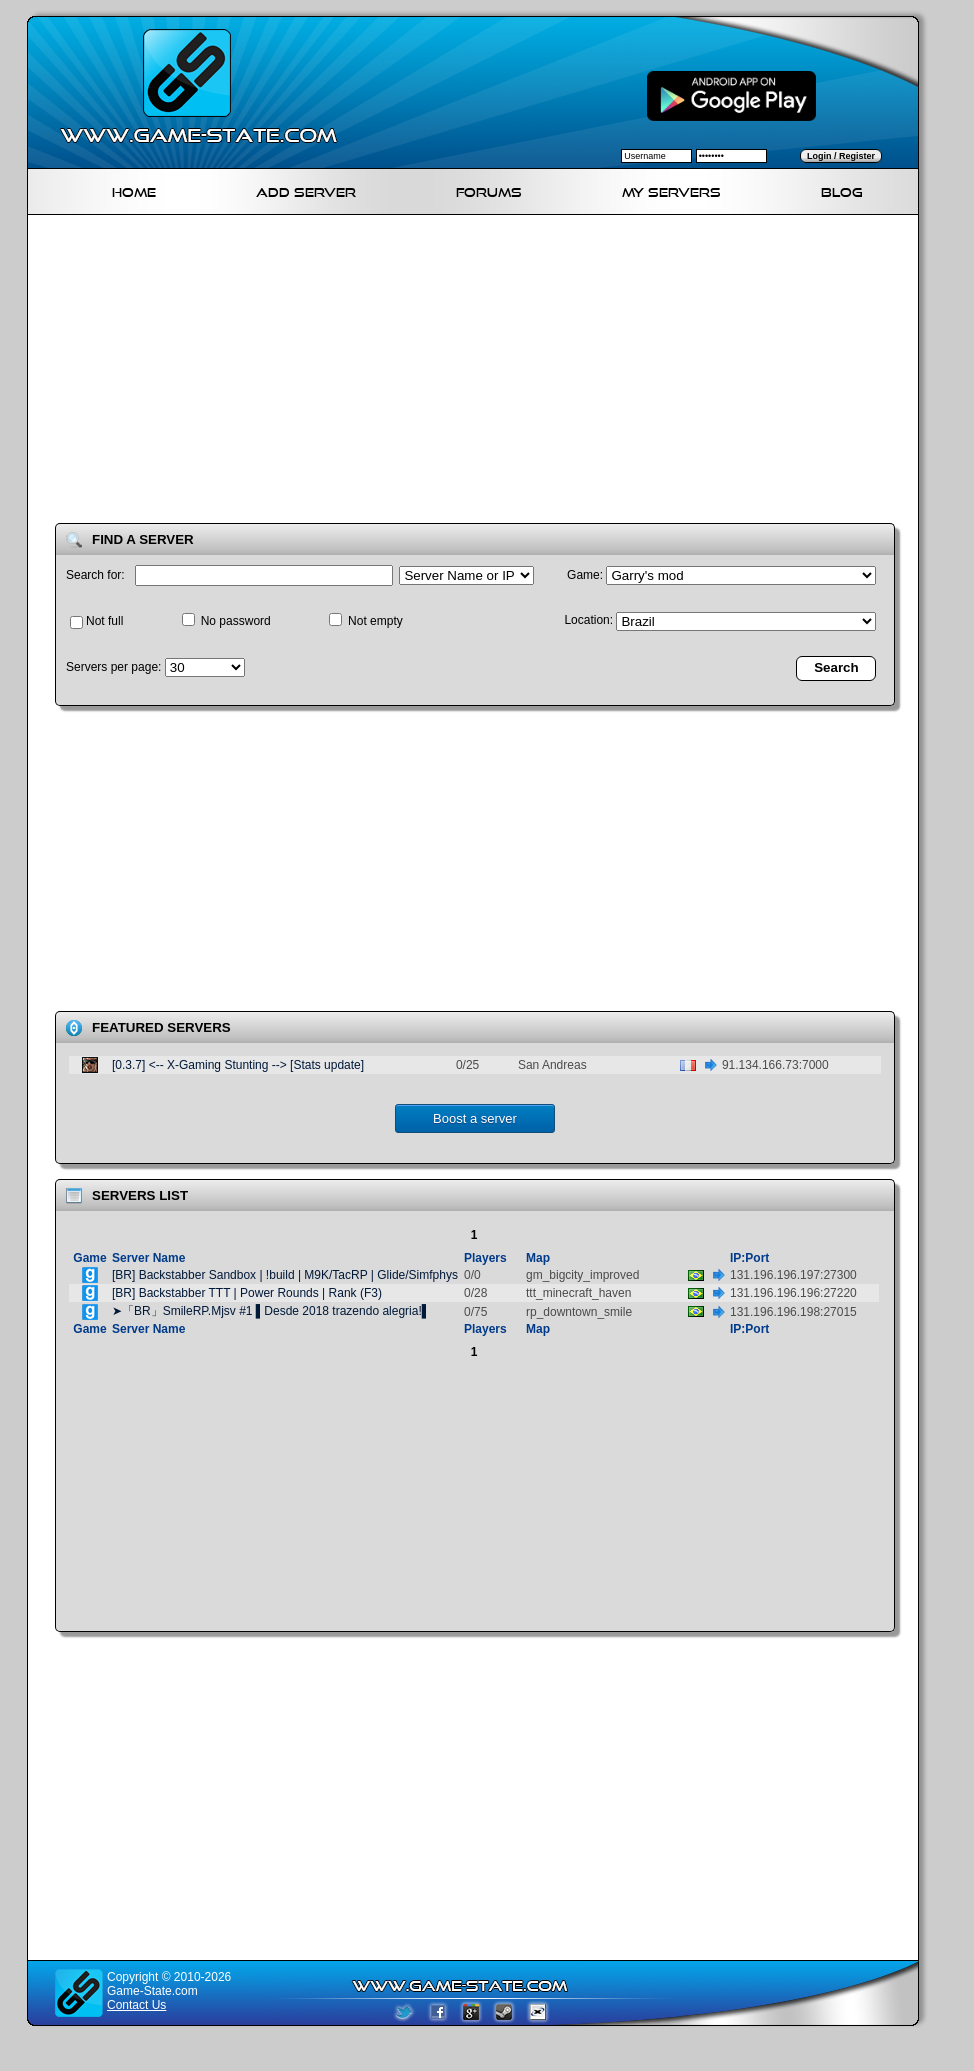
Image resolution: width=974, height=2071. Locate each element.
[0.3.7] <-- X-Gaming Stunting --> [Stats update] (238, 1065)
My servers (671, 189)
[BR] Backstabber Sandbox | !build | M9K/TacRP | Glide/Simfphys (285, 1275)
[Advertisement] (359, 373)
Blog (842, 189)
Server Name (148, 1258)
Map (538, 1258)
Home (134, 189)
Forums (489, 189)
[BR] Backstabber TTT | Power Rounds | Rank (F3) (247, 1293)
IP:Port (749, 1258)
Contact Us (136, 2005)
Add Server (306, 189)
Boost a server (475, 1118)
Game (89, 1258)
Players (485, 1258)
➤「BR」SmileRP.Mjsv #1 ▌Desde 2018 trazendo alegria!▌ (271, 1311)
